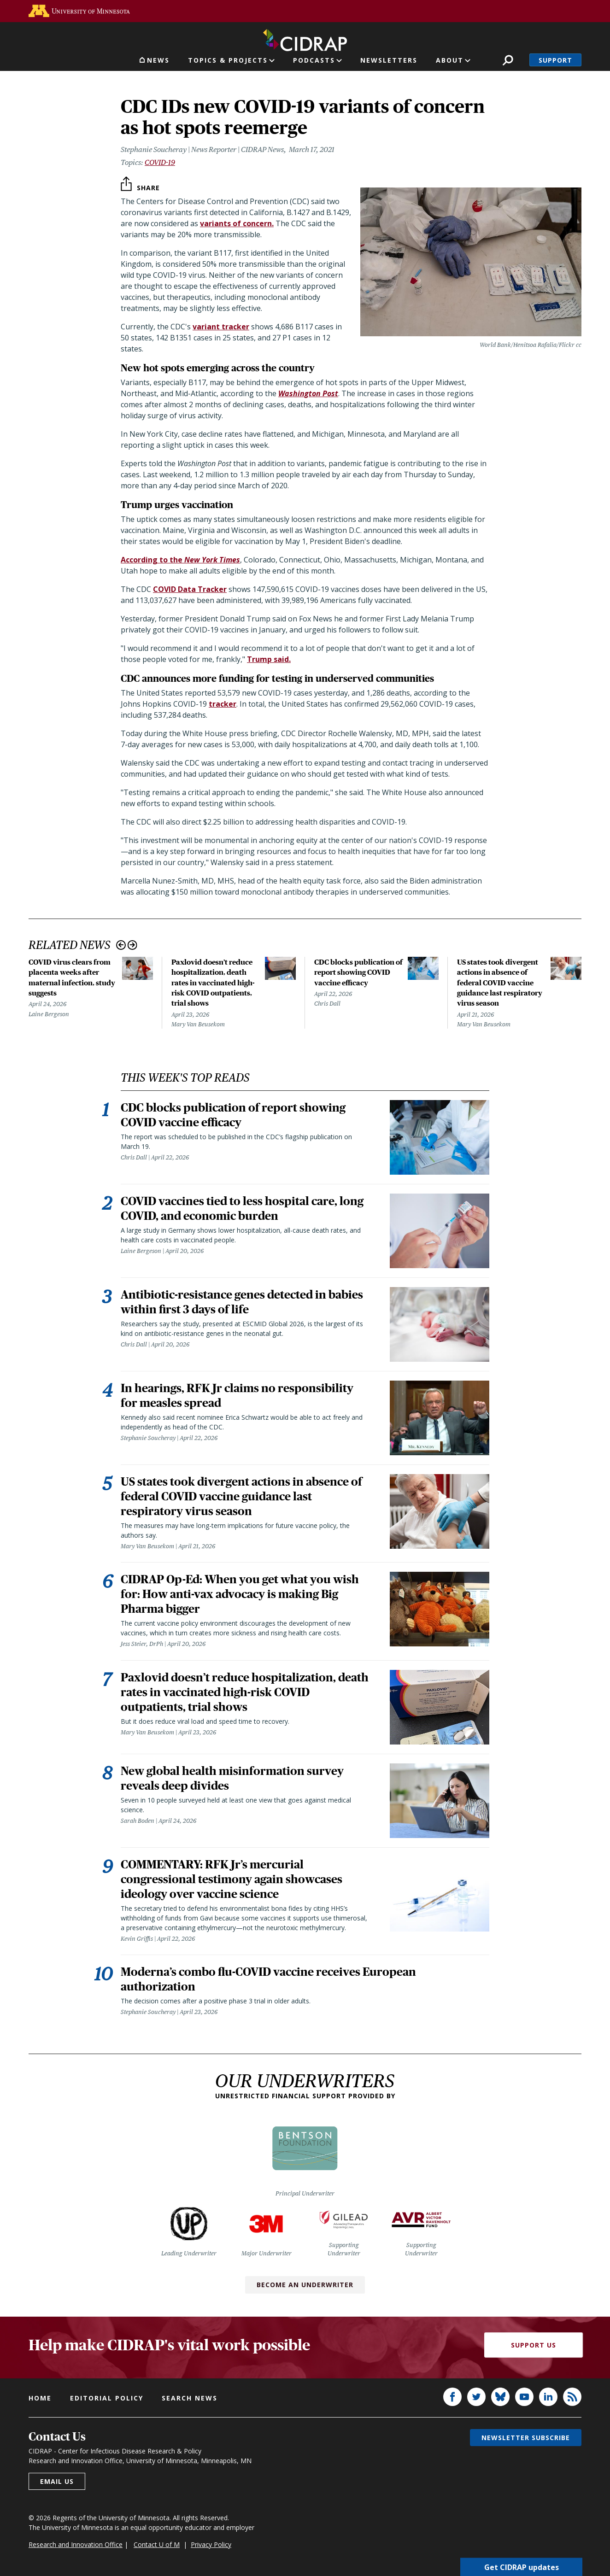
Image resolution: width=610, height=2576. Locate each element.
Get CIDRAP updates (521, 2567)
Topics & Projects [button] (228, 60)
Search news (189, 2398)
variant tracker (221, 327)
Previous (121, 945)
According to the (180, 560)
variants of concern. (237, 223)
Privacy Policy (211, 2544)
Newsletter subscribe (525, 2437)
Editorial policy (106, 2398)
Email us (57, 2481)
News (158, 60)
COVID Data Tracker (190, 589)
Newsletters (388, 60)
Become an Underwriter (305, 2284)
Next (132, 945)
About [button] (449, 60)
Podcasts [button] (314, 60)
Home (40, 2398)
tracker (222, 704)
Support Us (533, 2345)
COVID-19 (160, 162)
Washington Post (308, 393)
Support (555, 60)
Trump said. (269, 659)
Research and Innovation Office (76, 2544)
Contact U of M (157, 2544)
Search (508, 60)
